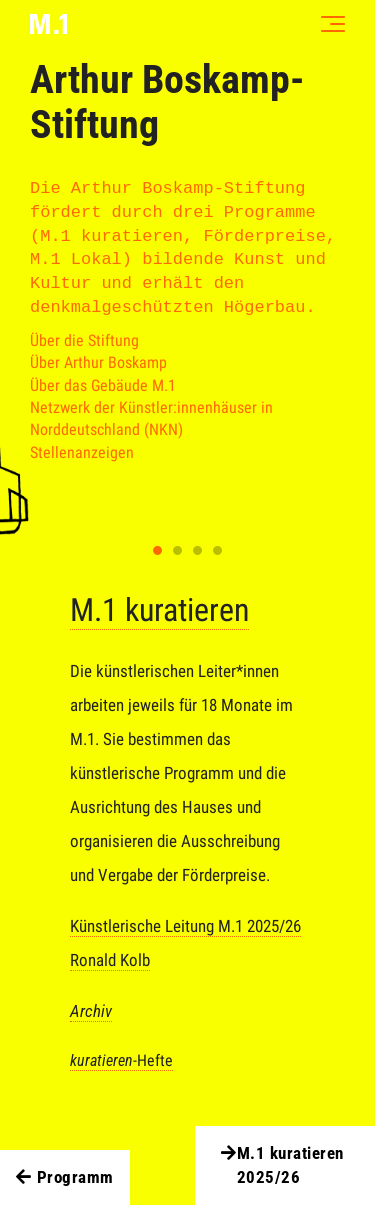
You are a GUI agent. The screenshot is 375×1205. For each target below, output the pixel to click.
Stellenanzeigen (82, 452)
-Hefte (121, 1060)
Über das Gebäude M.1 (103, 385)
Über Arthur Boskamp (98, 362)
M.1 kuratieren (159, 610)
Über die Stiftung (84, 340)
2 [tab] (178, 551)
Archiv (91, 1011)
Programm (65, 1178)
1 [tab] (158, 551)
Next (306, 549)
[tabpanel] (187, 845)
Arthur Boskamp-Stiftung (167, 102)
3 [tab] (198, 551)
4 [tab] (218, 551)
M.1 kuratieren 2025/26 (280, 1166)
